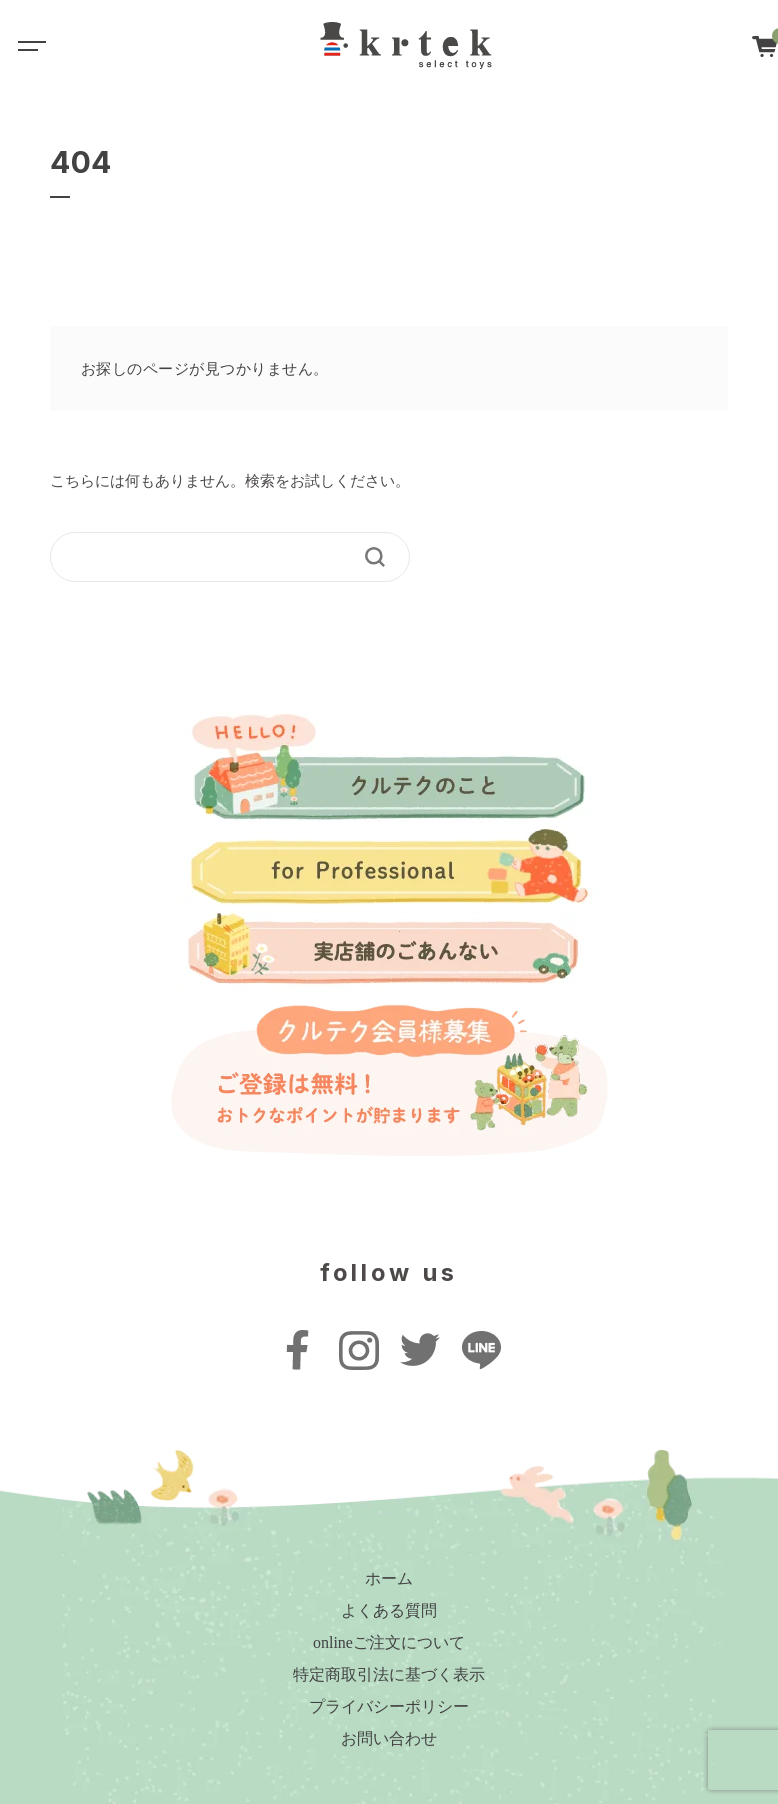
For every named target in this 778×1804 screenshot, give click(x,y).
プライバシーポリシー (389, 1706)
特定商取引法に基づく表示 (389, 1674)
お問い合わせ (389, 1738)
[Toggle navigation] (30, 45)
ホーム (389, 1578)
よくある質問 (389, 1610)
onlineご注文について (389, 1642)
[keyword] (216, 557)
